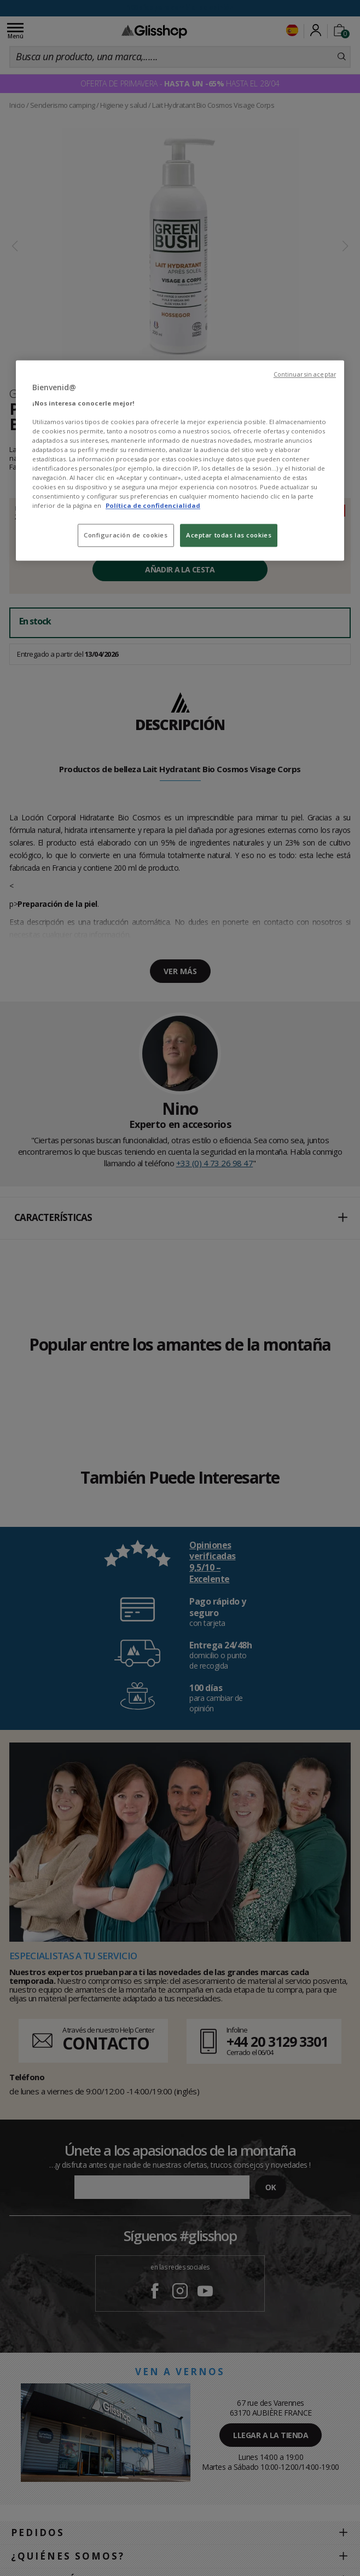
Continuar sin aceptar (305, 374)
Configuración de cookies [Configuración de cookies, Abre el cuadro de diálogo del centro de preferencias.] (126, 535)
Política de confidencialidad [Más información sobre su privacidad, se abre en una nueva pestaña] (153, 506)
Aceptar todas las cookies (228, 535)
